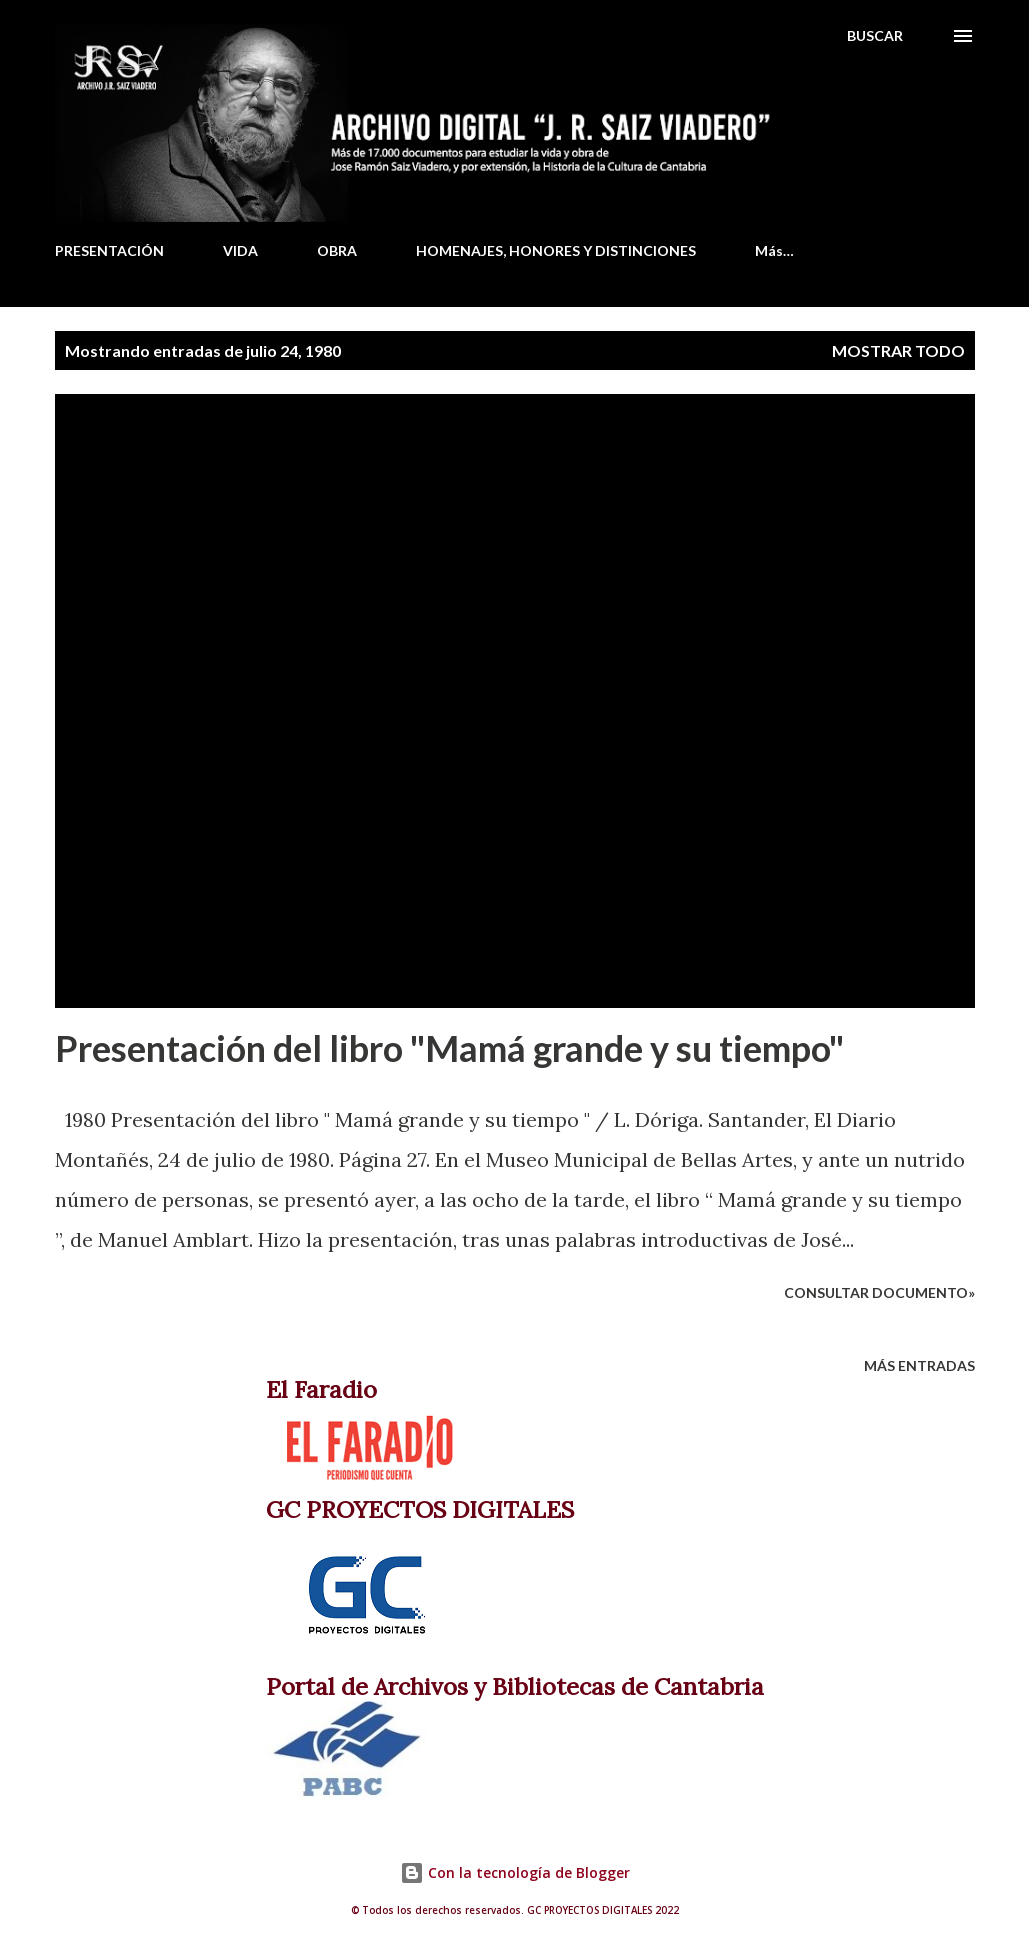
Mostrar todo (898, 350)
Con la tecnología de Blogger (515, 1872)
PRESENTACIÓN (109, 250)
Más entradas (919, 1365)
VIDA (240, 250)
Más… (774, 250)
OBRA (337, 250)
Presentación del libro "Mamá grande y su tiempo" (449, 1048)
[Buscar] (875, 36)
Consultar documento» (879, 1292)
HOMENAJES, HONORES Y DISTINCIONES (556, 250)
